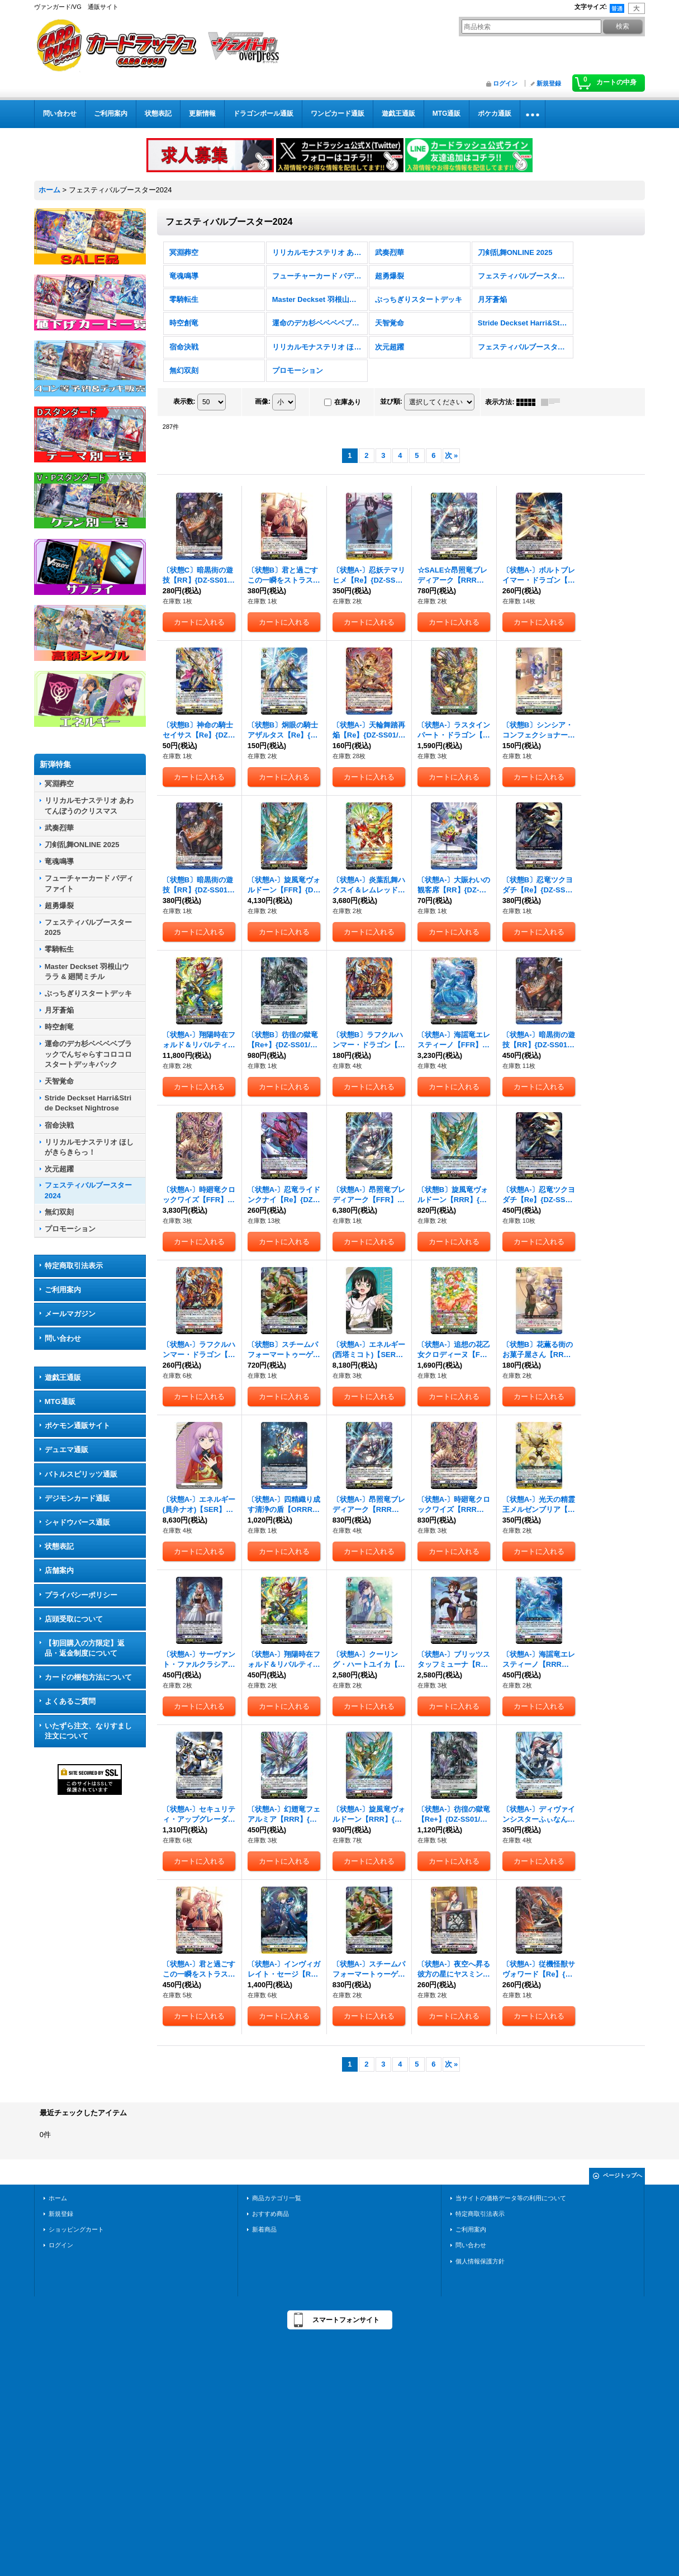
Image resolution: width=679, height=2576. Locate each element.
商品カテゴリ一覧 (276, 2198)
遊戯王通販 (63, 1377)
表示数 (184, 401)
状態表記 (59, 1546)
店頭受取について (74, 1619)
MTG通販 (60, 1401)
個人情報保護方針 (480, 2261)
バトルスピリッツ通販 (81, 1474)
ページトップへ (622, 2175)
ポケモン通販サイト (77, 1425)
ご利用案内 (63, 1289)
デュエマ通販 (66, 1449)
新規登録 (548, 83)
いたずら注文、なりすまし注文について (88, 1731)
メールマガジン (70, 1314)
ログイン (505, 83)
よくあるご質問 (70, 1701)
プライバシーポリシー (81, 1595)
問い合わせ (63, 1338)
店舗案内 (59, 1570)
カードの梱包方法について (88, 1677)
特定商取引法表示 (74, 1265)
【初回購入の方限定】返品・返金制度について (85, 1648)
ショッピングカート (76, 2229)
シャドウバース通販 (77, 1522)
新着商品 (264, 2229)
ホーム (58, 2198)
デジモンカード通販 (77, 1498)
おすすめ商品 (270, 2213)
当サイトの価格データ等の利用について (510, 2198)
